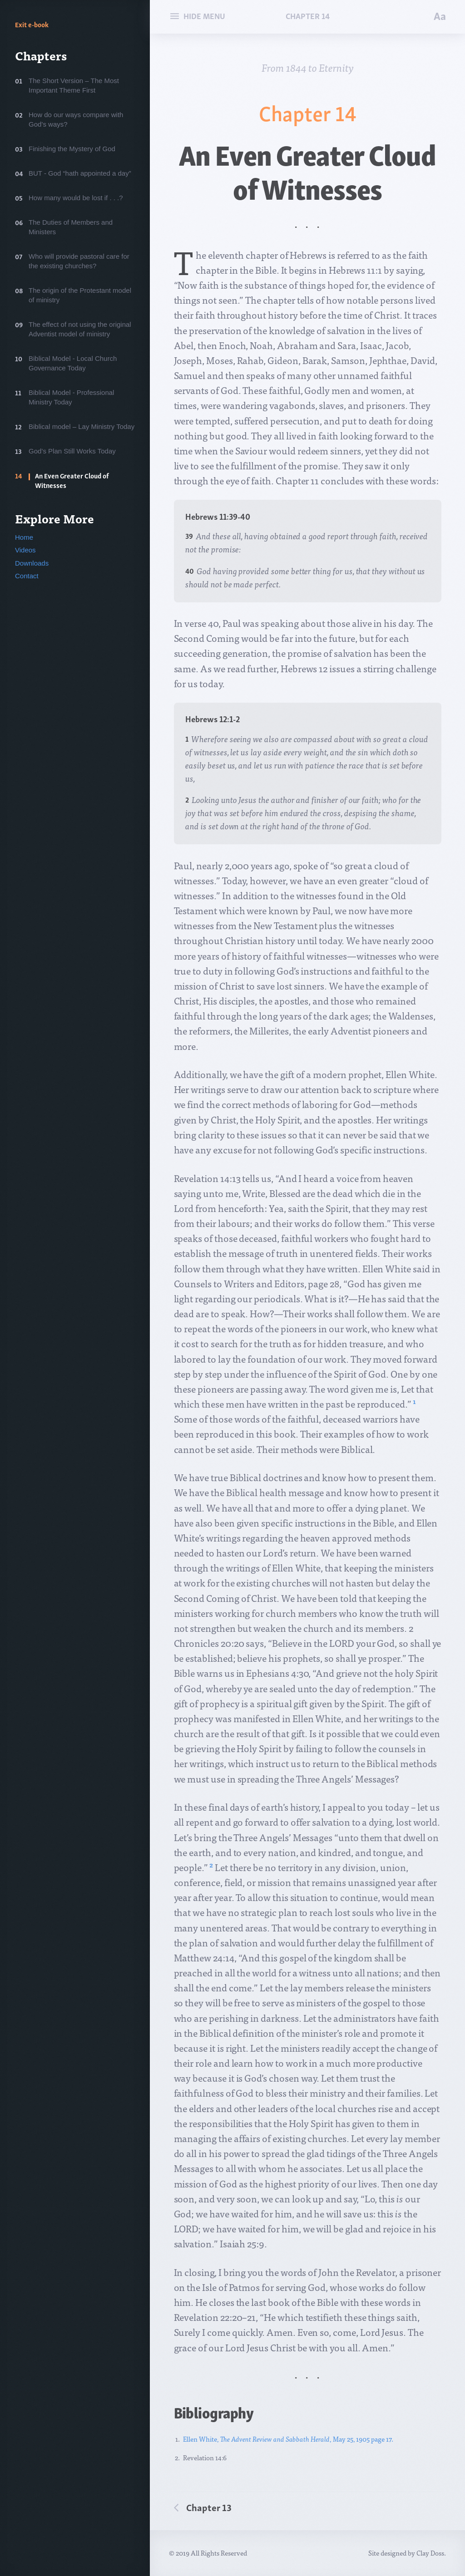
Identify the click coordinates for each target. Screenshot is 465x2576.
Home (24, 537)
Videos (25, 550)
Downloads (32, 563)
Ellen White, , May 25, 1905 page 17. (288, 2438)
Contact (27, 576)
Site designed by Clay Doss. (407, 2552)
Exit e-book (32, 24)
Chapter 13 (209, 2507)
